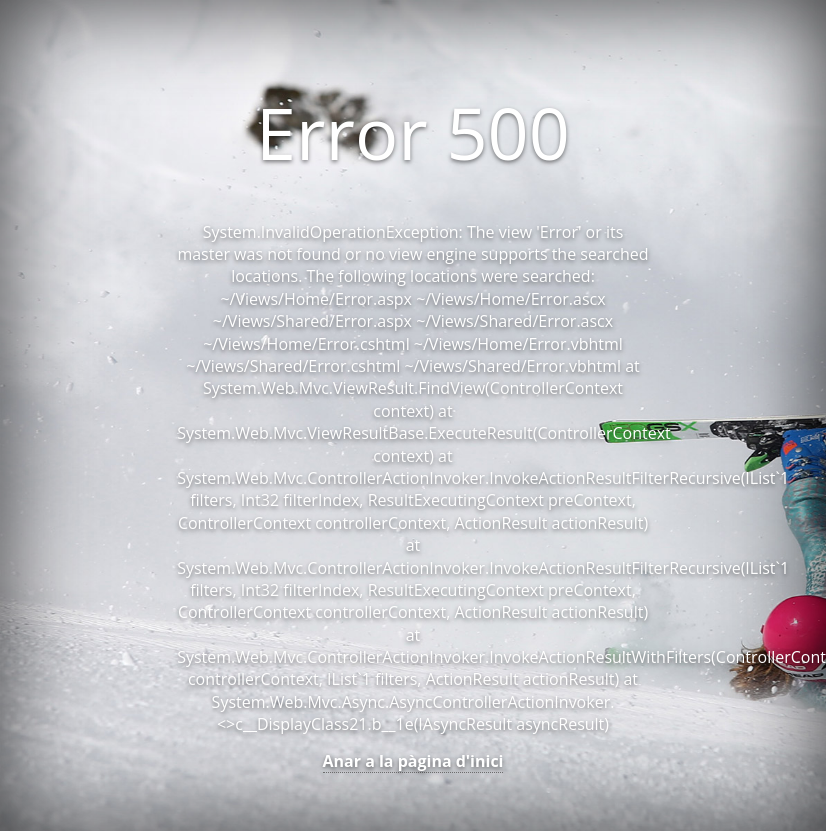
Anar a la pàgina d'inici (413, 761)
